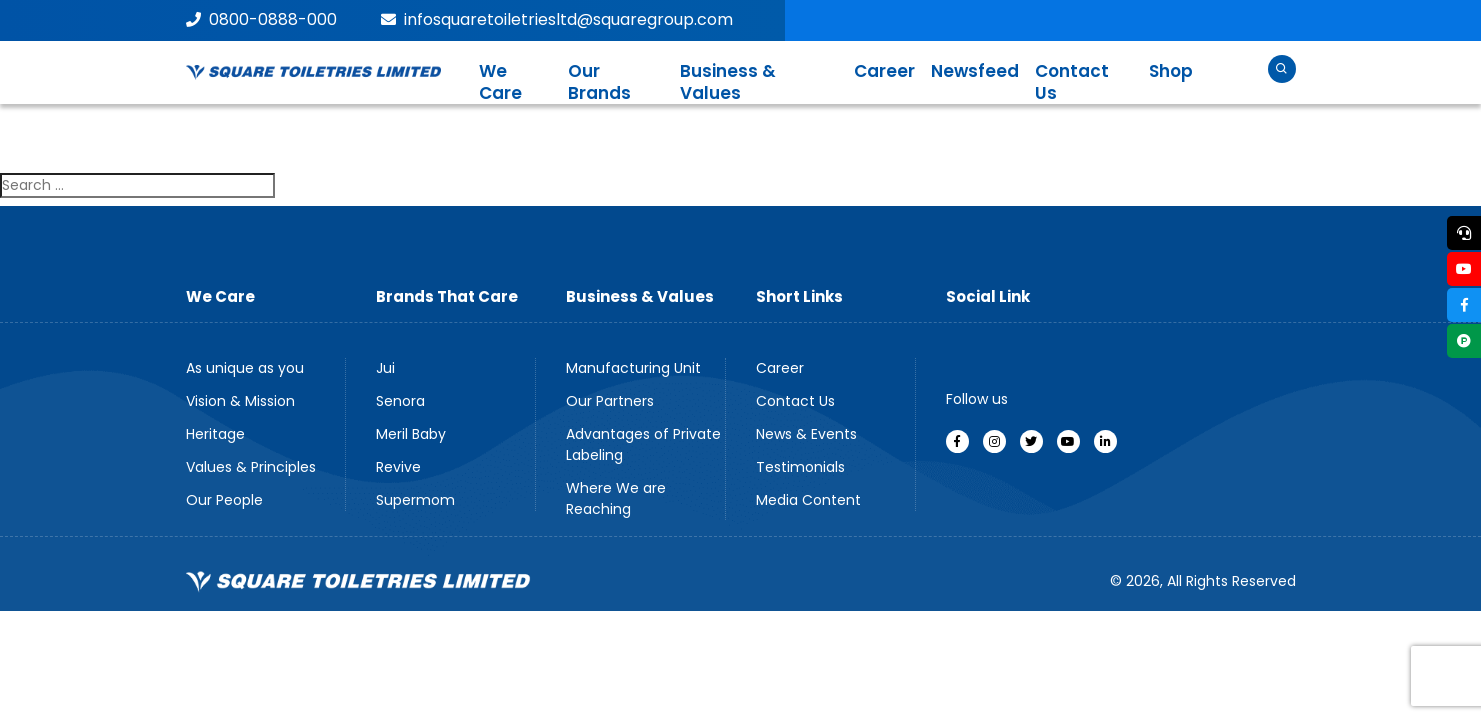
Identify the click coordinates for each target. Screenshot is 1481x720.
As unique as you (245, 368)
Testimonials (800, 467)
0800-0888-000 (261, 19)
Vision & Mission (240, 401)
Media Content (808, 500)
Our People (224, 500)
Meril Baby (411, 434)
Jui (385, 368)
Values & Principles (251, 467)
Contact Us (1072, 82)
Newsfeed (975, 71)
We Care (500, 82)
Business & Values (728, 82)
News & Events (806, 434)
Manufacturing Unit (633, 368)
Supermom (415, 500)
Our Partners (610, 401)
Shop (1171, 71)
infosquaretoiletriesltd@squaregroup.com (557, 19)
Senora (400, 401)
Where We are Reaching (616, 498)
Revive (398, 467)
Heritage (215, 434)
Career (884, 71)
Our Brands (599, 82)
